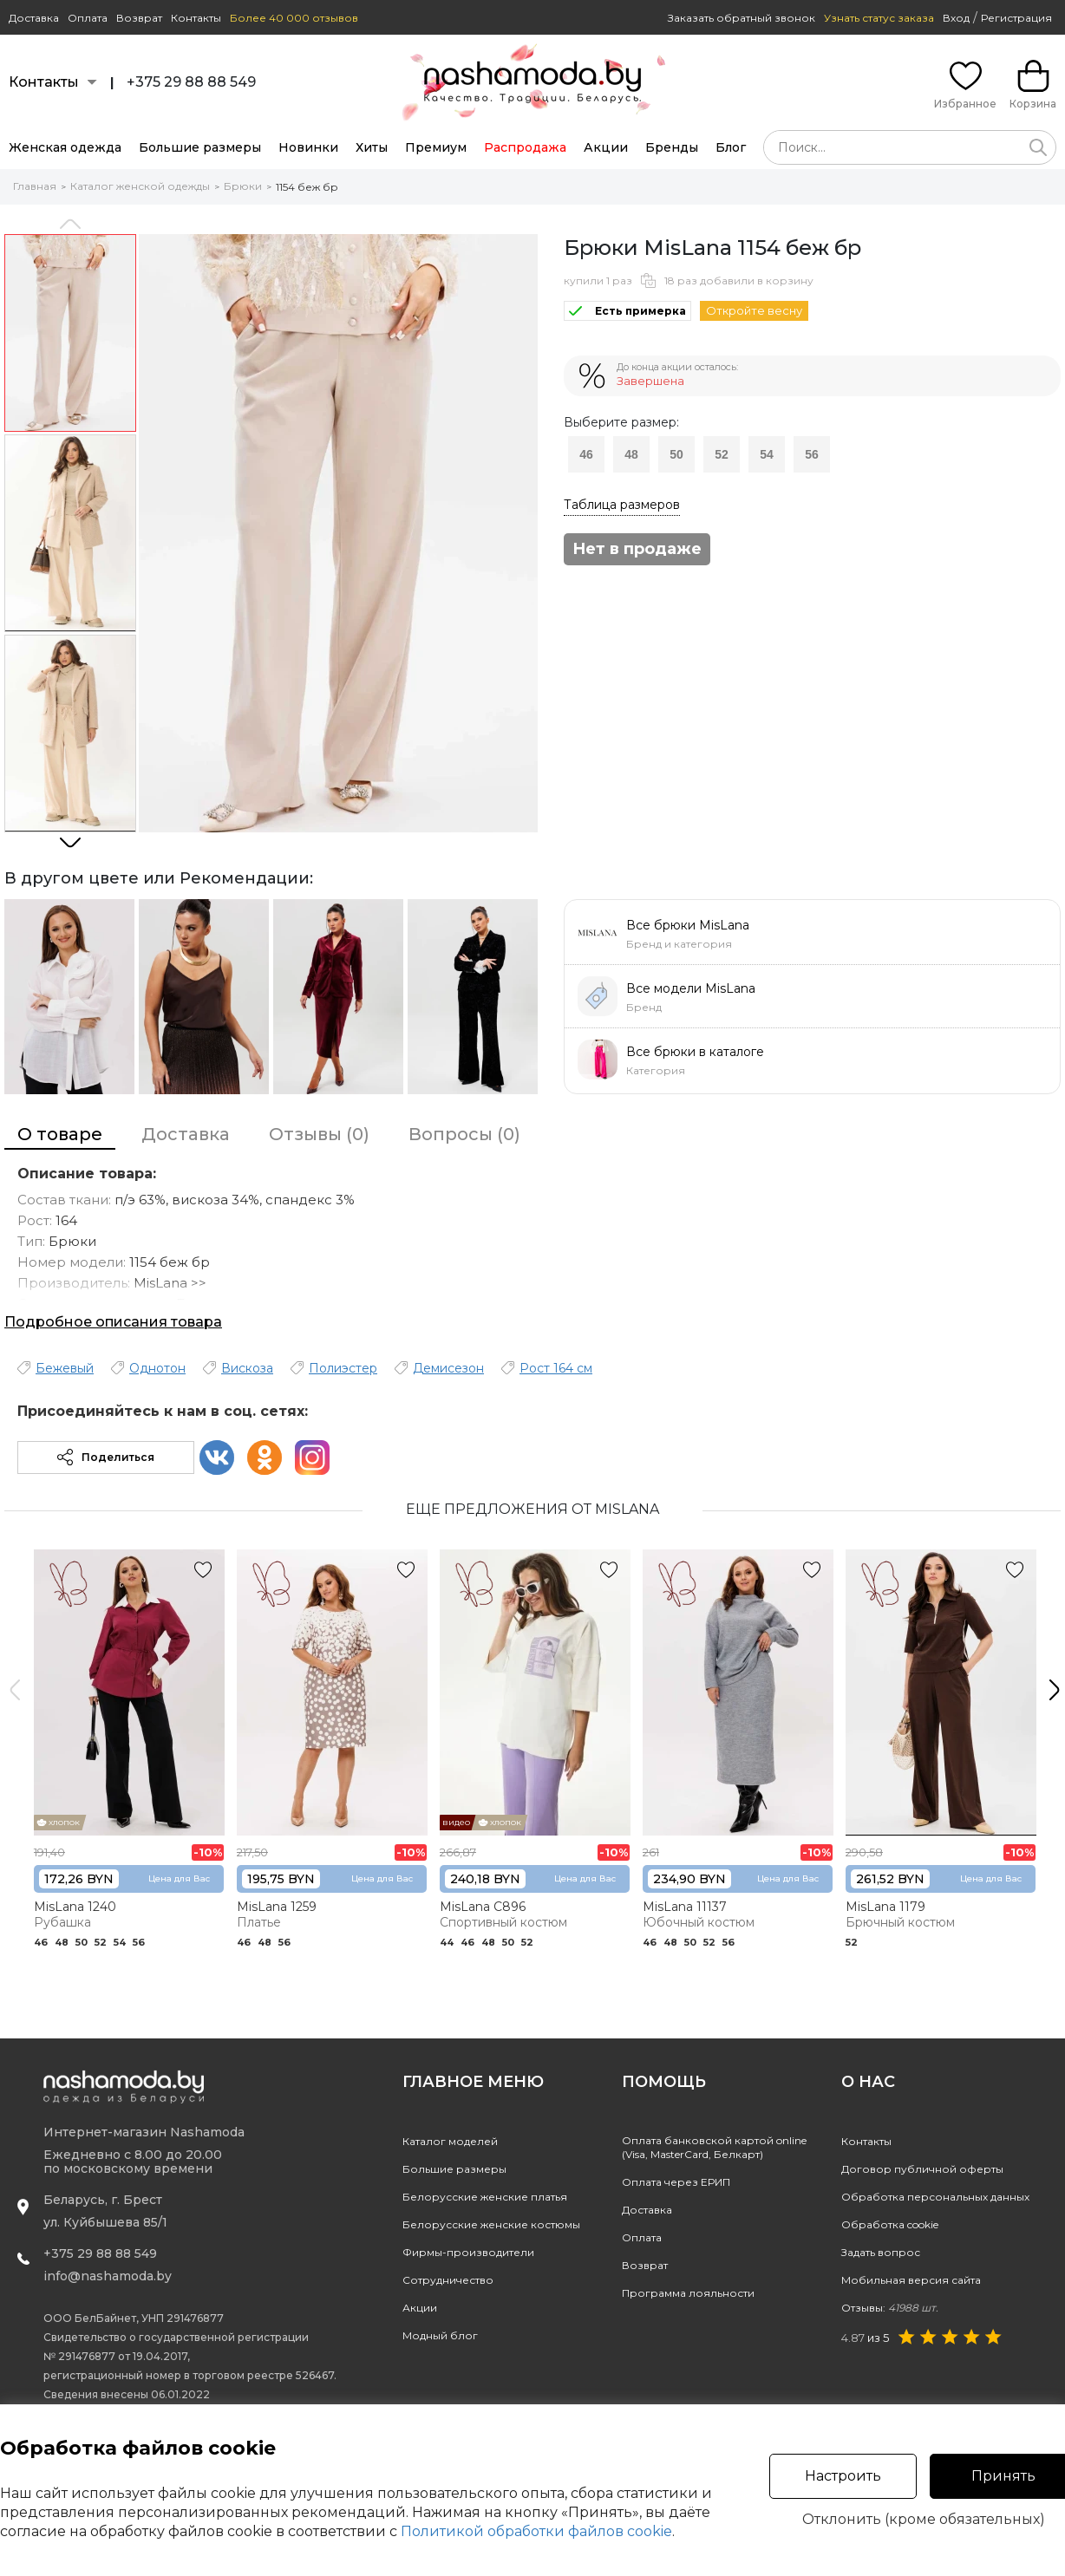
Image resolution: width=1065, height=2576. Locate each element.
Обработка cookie (889, 2224)
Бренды (671, 147)
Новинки (308, 147)
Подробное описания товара (113, 1322)
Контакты (196, 17)
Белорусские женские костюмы (491, 2224)
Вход (956, 17)
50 (676, 454)
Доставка (34, 17)
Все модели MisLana (690, 988)
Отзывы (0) (319, 1134)
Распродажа (525, 147)
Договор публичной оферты (922, 2168)
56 (812, 454)
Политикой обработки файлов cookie (536, 2531)
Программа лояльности (688, 2292)
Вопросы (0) (464, 1134)
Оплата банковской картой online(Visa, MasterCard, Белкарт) (714, 2147)
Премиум (436, 147)
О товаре (59, 1134)
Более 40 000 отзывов (294, 17)
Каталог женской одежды (140, 185)
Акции (606, 147)
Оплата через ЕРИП (676, 2181)
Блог (730, 147)
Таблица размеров (622, 504)
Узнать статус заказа (879, 17)
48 (631, 454)
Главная (34, 185)
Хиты (372, 147)
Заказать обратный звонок (741, 17)
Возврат (139, 17)
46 (586, 454)
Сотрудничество (447, 2279)
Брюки (243, 185)
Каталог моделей (450, 2141)
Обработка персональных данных (935, 2196)
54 (767, 454)
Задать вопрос (880, 2252)
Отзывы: (889, 2307)
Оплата (88, 17)
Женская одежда (65, 147)
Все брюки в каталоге (695, 1052)
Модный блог (440, 2335)
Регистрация (1016, 17)
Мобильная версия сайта (911, 2279)
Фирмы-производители (468, 2252)
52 (722, 454)
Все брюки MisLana (687, 925)
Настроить (843, 2476)
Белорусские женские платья (484, 2196)
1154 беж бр (307, 186)
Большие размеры (200, 147)
